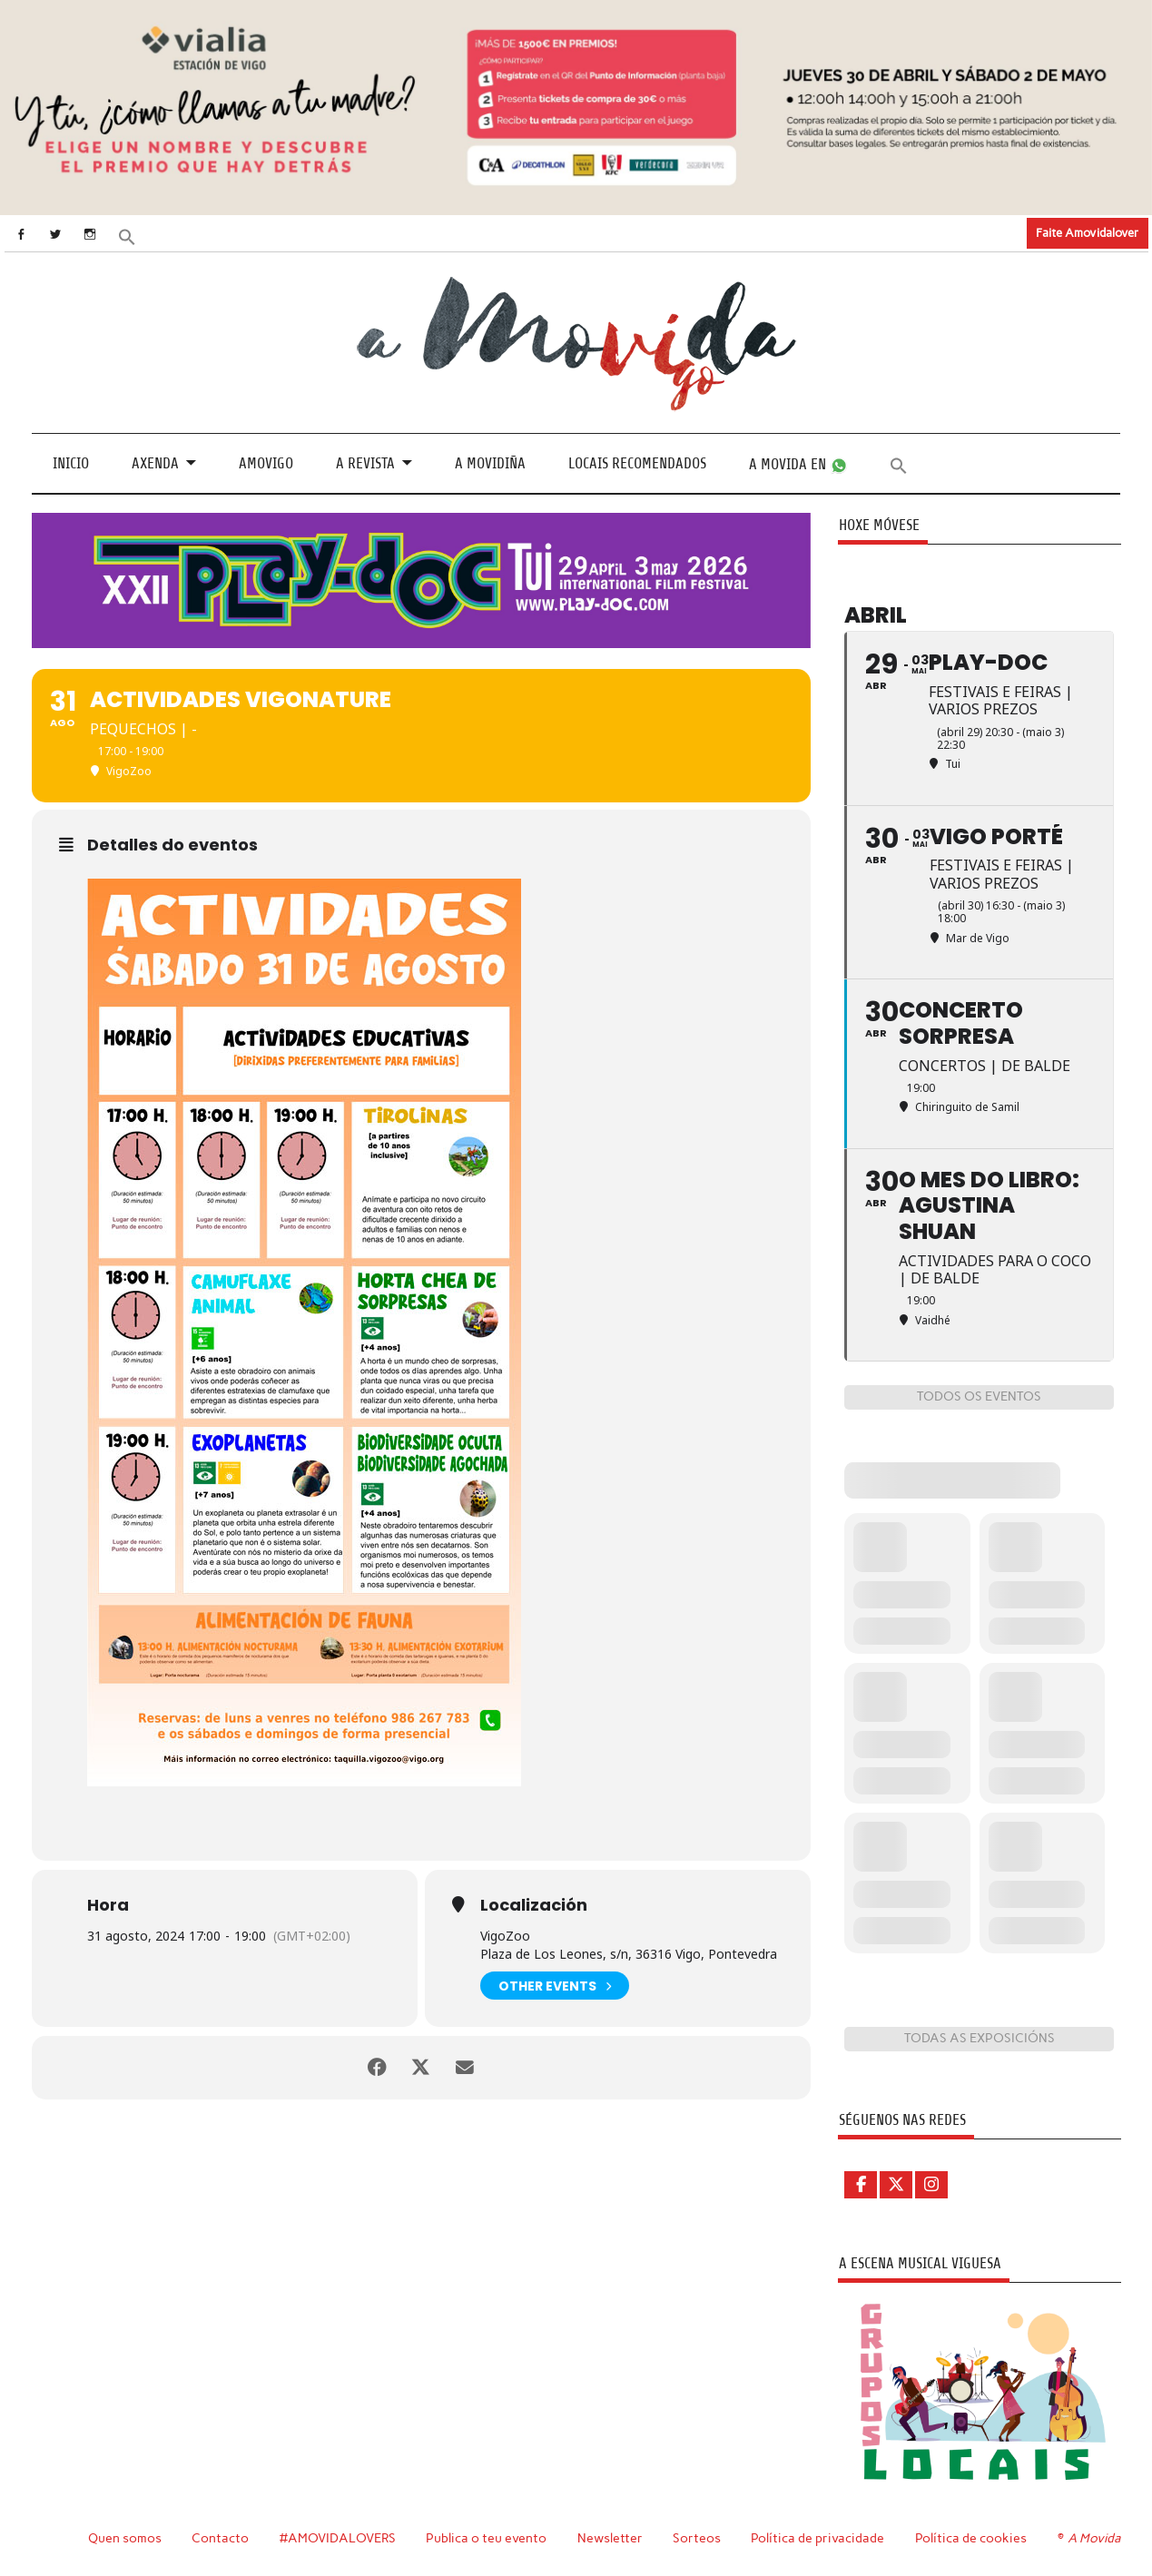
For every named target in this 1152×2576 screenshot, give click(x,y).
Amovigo (266, 463)
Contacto (220, 2538)
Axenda (155, 463)
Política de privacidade (817, 2538)
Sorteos (697, 2538)
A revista (365, 463)
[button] (128, 235)
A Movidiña (490, 463)
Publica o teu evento (486, 2538)
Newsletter (610, 2538)
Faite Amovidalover (1087, 232)
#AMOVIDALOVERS (338, 2538)
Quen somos (125, 2538)
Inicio (71, 463)
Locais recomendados (637, 463)
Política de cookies (971, 2538)
